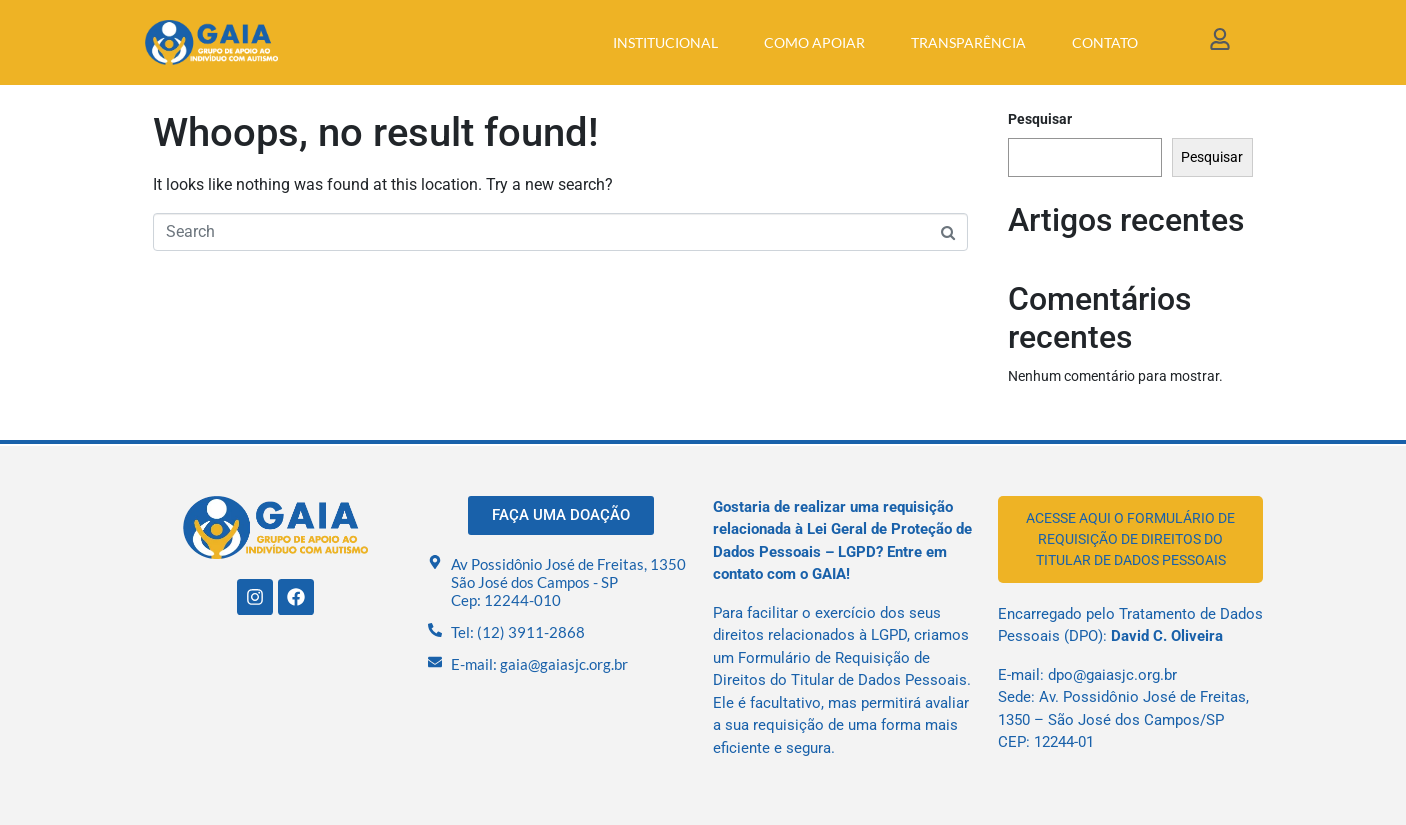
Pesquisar (1040, 119)
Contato (1105, 42)
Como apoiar (814, 42)
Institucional (665, 42)
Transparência (968, 42)
